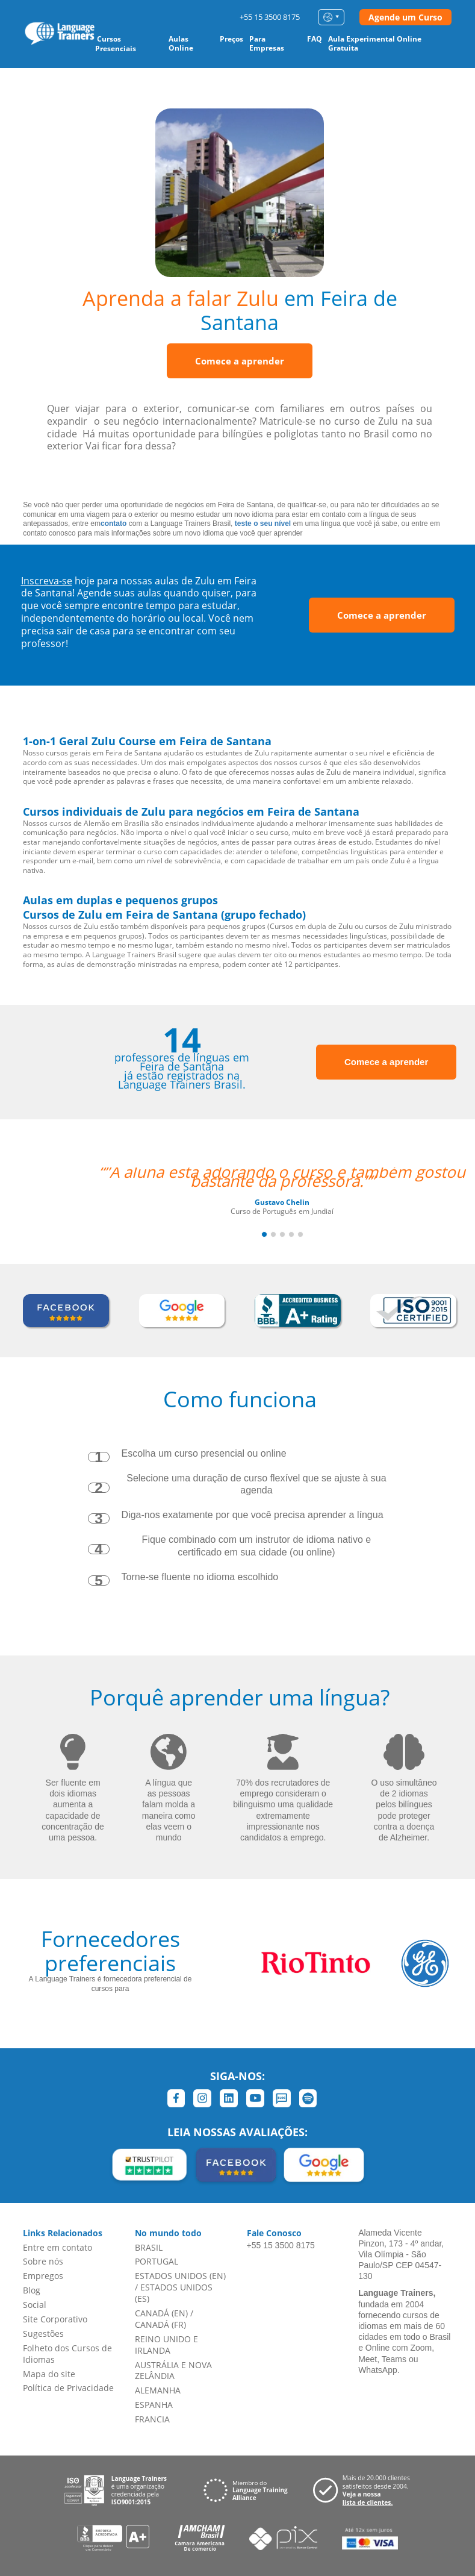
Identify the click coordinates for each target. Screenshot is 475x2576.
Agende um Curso (405, 17)
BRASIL (149, 2247)
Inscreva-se (46, 580)
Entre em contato (57, 2247)
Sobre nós (43, 2261)
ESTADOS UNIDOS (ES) (174, 2292)
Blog (31, 2290)
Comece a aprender (239, 361)
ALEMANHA (158, 2390)
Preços (231, 39)
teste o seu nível (263, 523)
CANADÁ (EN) (161, 2313)
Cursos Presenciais (115, 44)
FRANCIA (152, 2419)
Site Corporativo (55, 2319)
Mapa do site (49, 2374)
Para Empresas (266, 43)
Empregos (43, 2275)
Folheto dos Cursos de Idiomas (67, 2353)
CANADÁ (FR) (160, 2324)
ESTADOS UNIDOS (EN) (180, 2275)
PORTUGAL (156, 2261)
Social (34, 2304)
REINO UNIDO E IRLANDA (166, 2344)
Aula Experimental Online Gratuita (374, 43)
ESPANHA (154, 2404)
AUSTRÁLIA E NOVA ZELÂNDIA (173, 2370)
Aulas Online (181, 43)
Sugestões (43, 2333)
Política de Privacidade (68, 2387)
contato (113, 523)
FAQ (314, 39)
